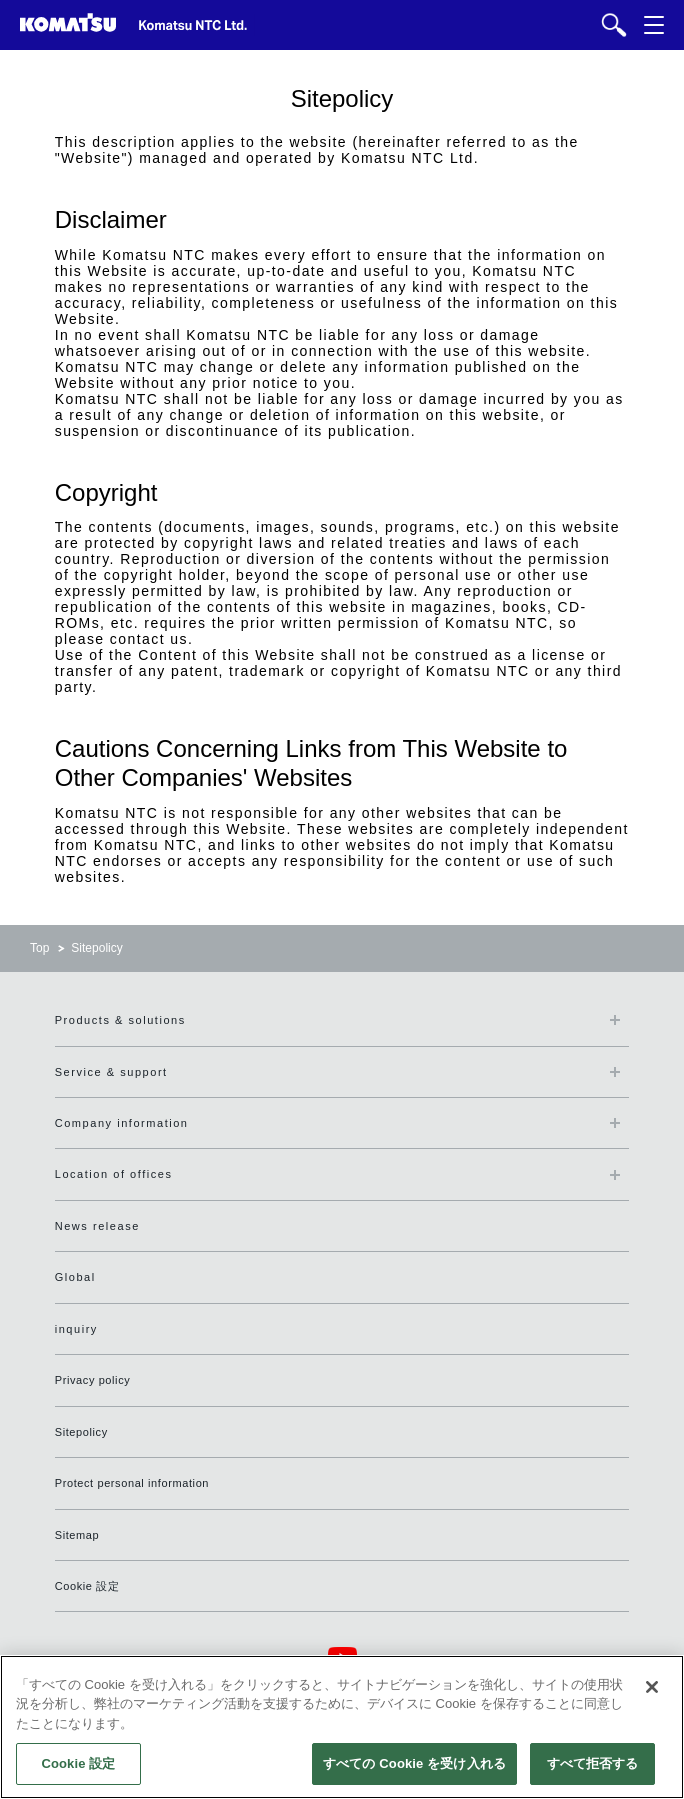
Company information (122, 1123)
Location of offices (114, 1174)
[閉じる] (652, 1687)
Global (75, 1277)
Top (39, 948)
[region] (342, 1727)
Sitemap (77, 1535)
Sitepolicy (81, 1432)
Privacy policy (93, 1380)
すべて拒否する (593, 1763)
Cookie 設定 (87, 1586)
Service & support (111, 1072)
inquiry (76, 1329)
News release (97, 1226)
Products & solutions (120, 1020)
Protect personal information (132, 1483)
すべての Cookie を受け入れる (414, 1763)
